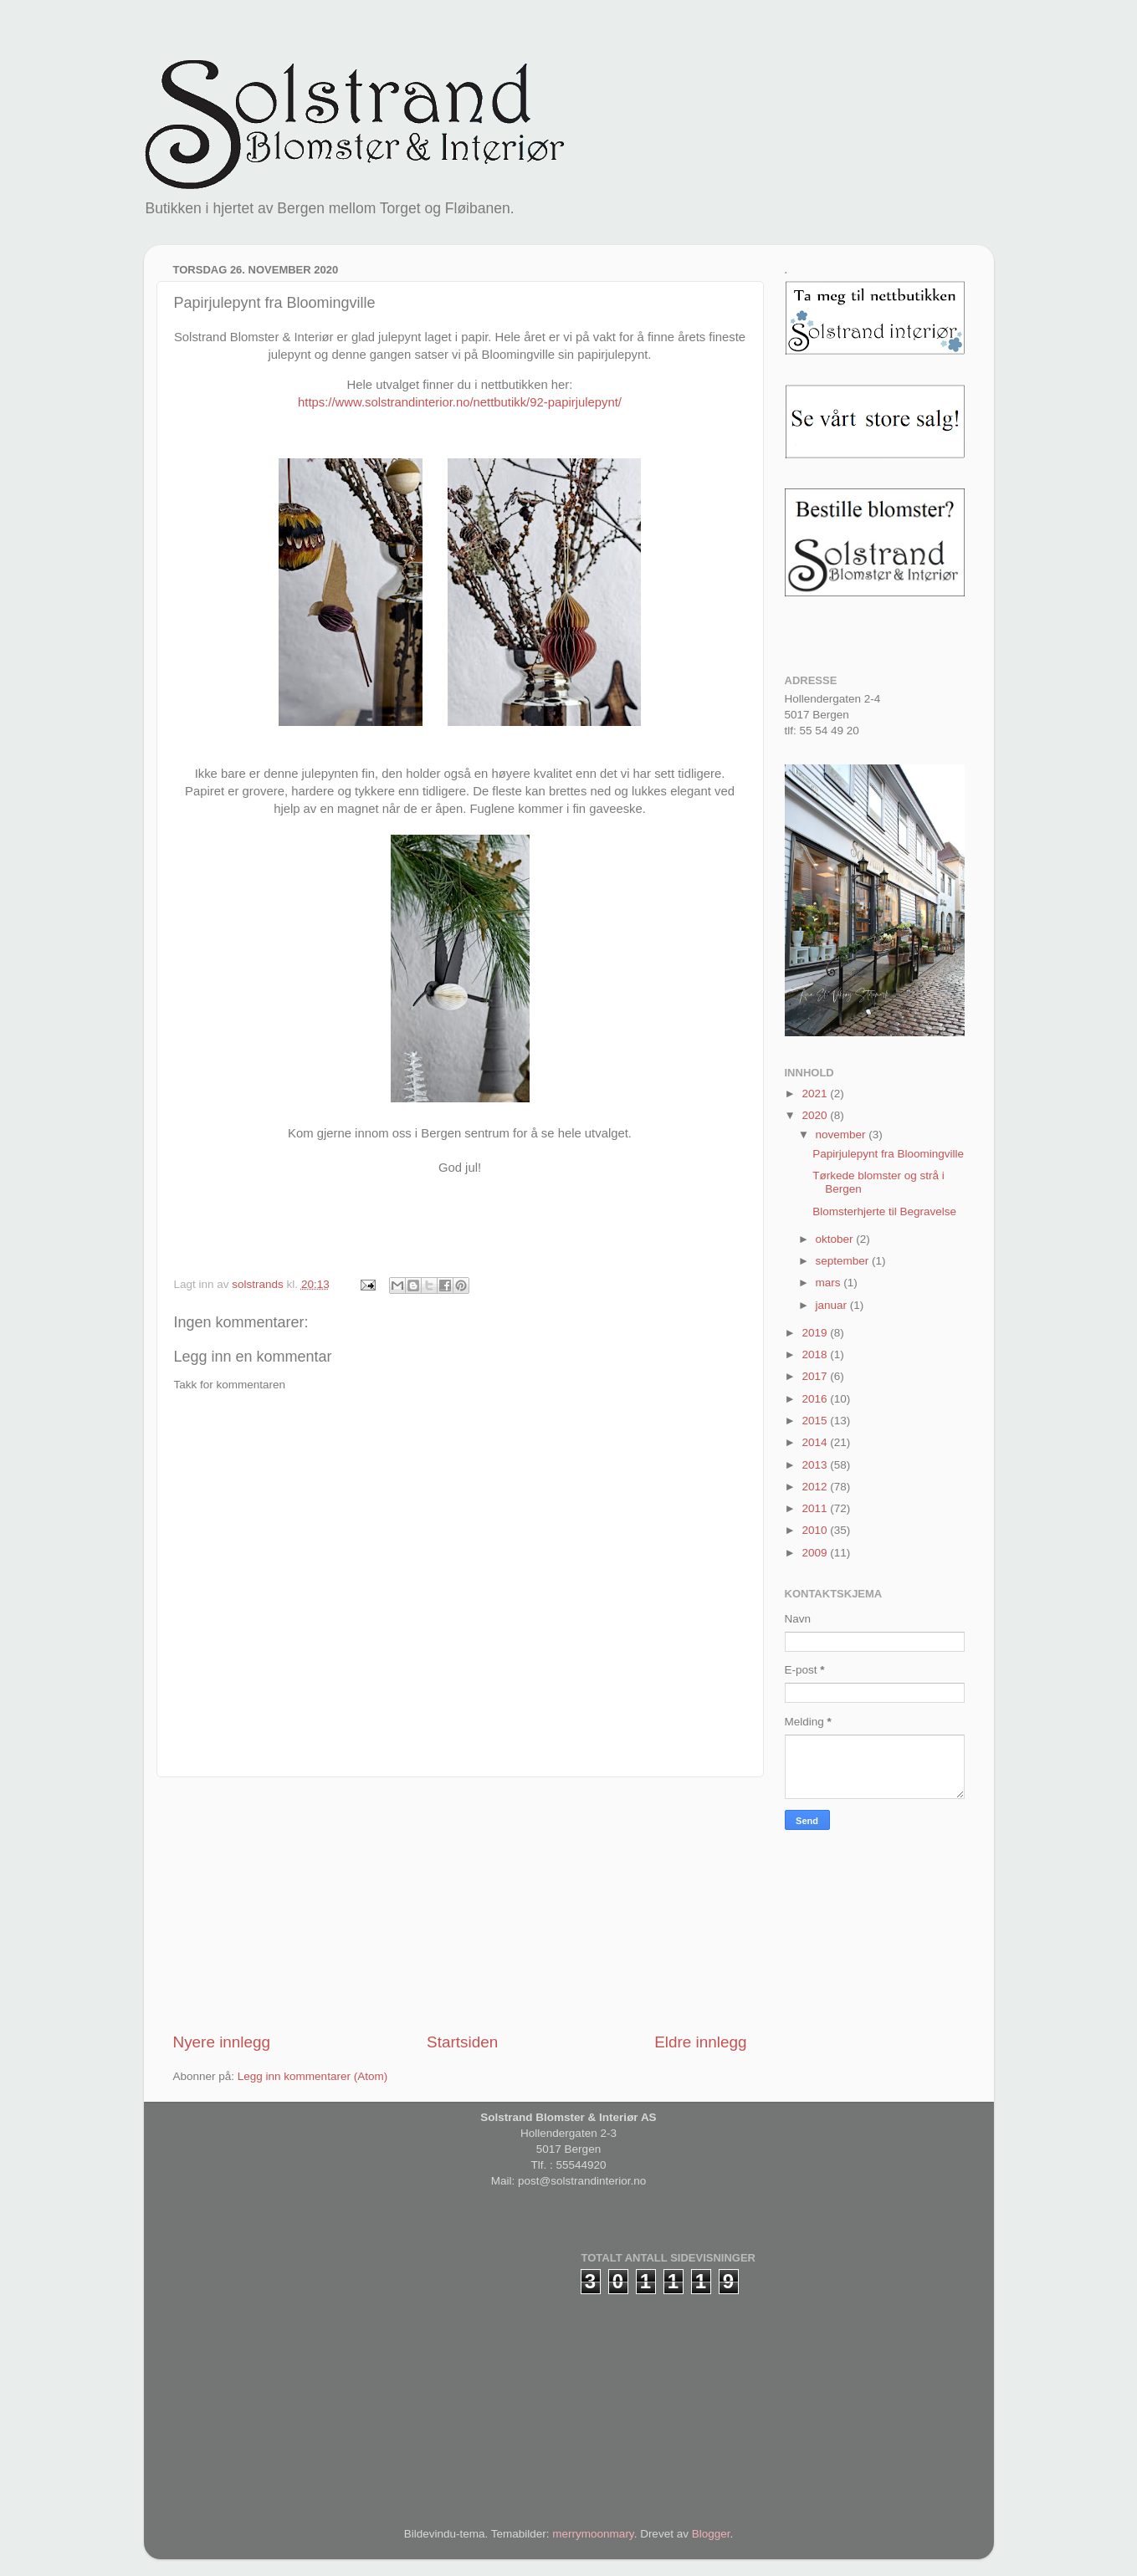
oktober (836, 1239)
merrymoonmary (592, 2533)
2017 (816, 1376)
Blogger (711, 2533)
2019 (816, 1332)
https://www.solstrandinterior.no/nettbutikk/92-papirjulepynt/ (460, 402)
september (844, 1261)
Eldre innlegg (700, 2042)
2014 (816, 1442)
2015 (816, 1420)
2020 (816, 1115)
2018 (816, 1354)
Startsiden (462, 2042)
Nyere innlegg (222, 2042)
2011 (816, 1508)
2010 (816, 1530)
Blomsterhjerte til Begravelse (884, 1211)
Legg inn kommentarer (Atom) (312, 2076)
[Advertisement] (460, 1904)
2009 (816, 1552)
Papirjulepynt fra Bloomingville (888, 1153)
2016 (816, 1399)
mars (830, 1282)
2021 (816, 1093)
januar (833, 1305)
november (842, 1134)
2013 (816, 1465)
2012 (816, 1486)
